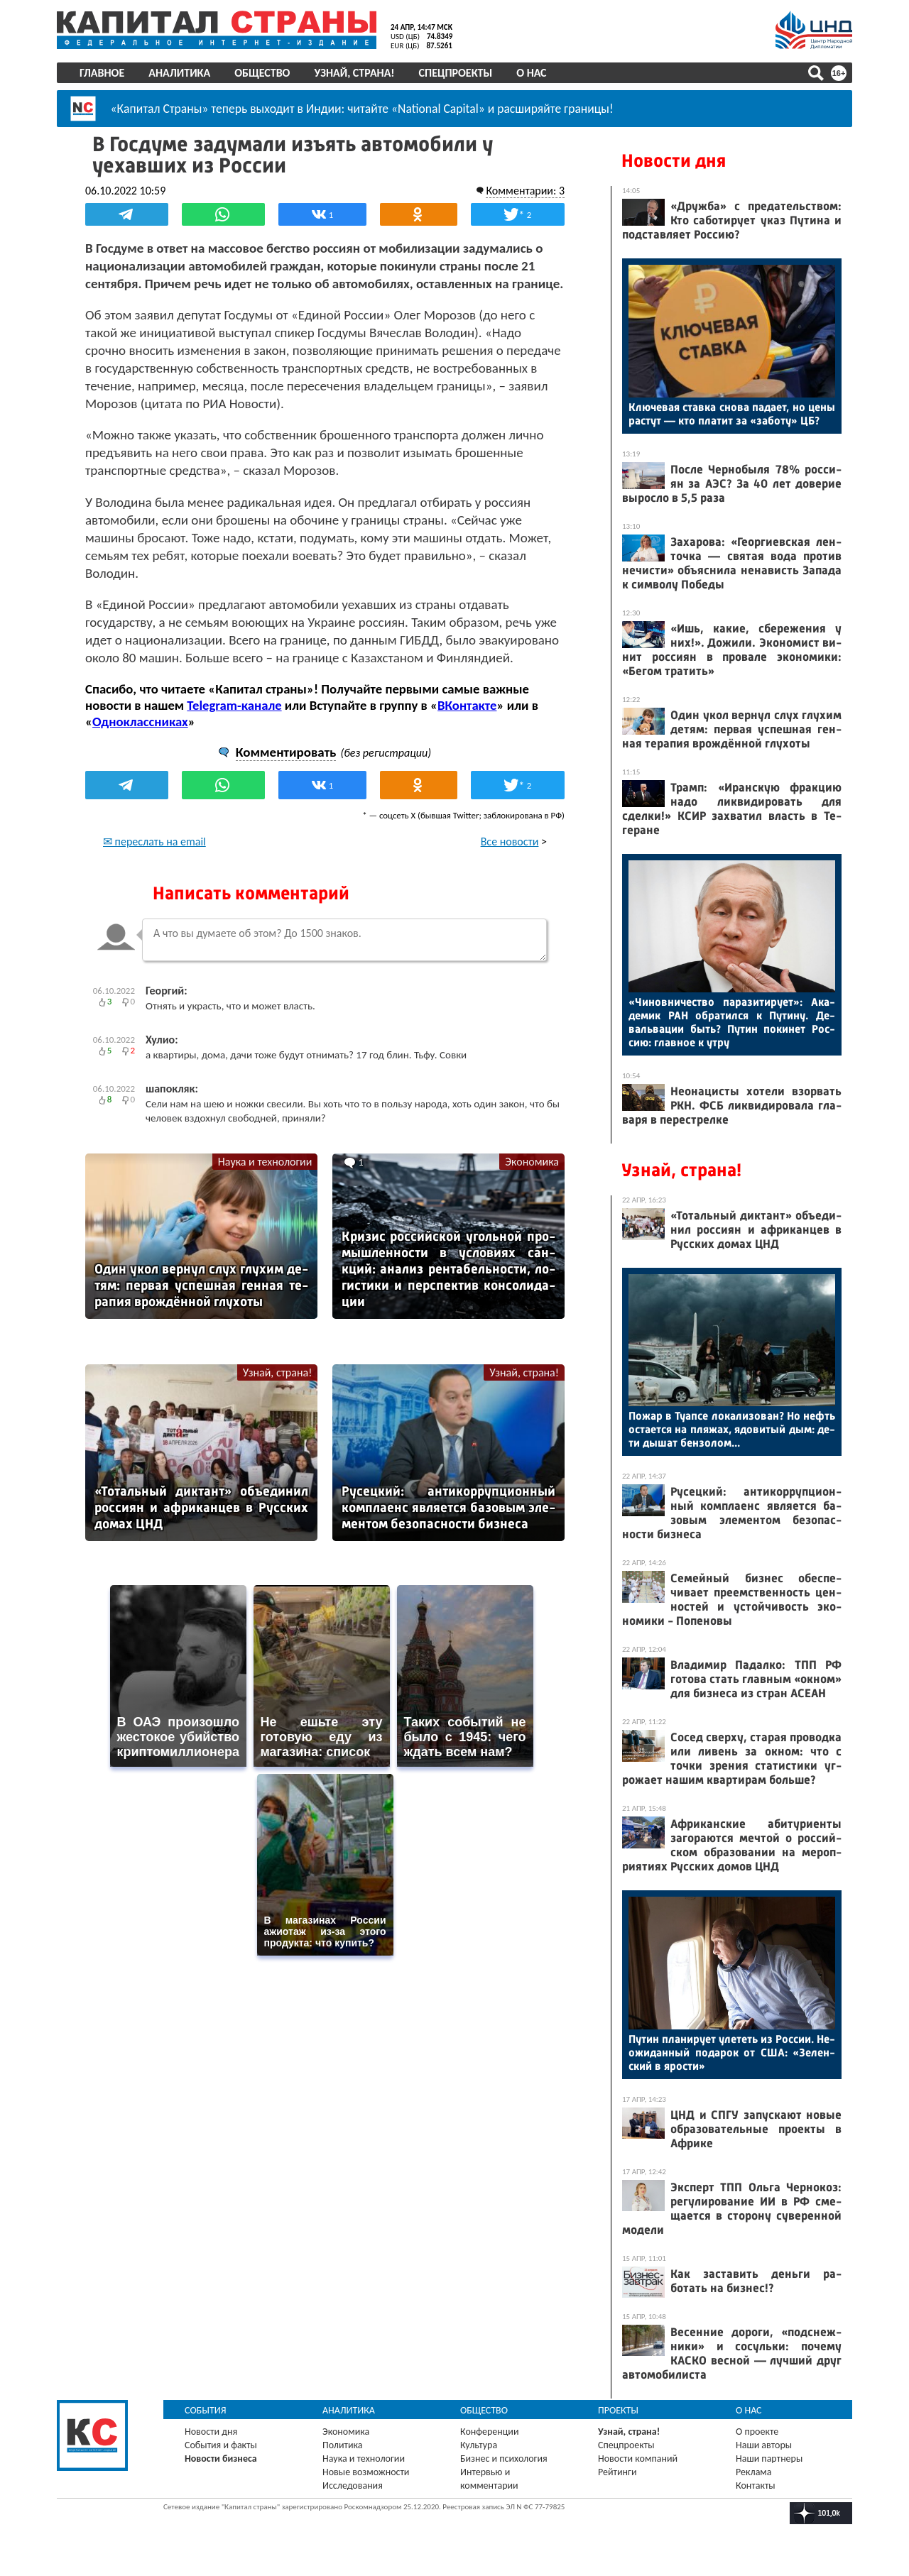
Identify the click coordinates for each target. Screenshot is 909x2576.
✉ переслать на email (154, 841)
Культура (478, 2445)
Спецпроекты (456, 73)
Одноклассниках (140, 721)
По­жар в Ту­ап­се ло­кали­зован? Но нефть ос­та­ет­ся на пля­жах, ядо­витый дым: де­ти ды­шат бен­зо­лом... (731, 1429)
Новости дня (673, 161)
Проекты (618, 2410)
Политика (342, 2445)
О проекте (757, 2432)
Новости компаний (637, 2458)
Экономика (532, 1161)
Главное (102, 73)
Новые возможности (365, 2472)
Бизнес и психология (504, 2458)
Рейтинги (617, 2472)
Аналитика (179, 73)
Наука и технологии (265, 1161)
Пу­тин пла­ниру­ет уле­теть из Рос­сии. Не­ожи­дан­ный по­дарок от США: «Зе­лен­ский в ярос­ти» (731, 2052)
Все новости (510, 841)
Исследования (352, 2485)
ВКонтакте (466, 705)
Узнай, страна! (354, 73)
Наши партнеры (769, 2458)
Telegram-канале (234, 705)
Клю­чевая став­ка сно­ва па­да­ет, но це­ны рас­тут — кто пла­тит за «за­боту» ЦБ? (731, 413)
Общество (262, 73)
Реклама (754, 2472)
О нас (531, 73)
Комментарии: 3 (525, 190)
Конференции (489, 2432)
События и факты (221, 2445)
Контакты (755, 2485)
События (206, 2410)
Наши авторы (764, 2445)
